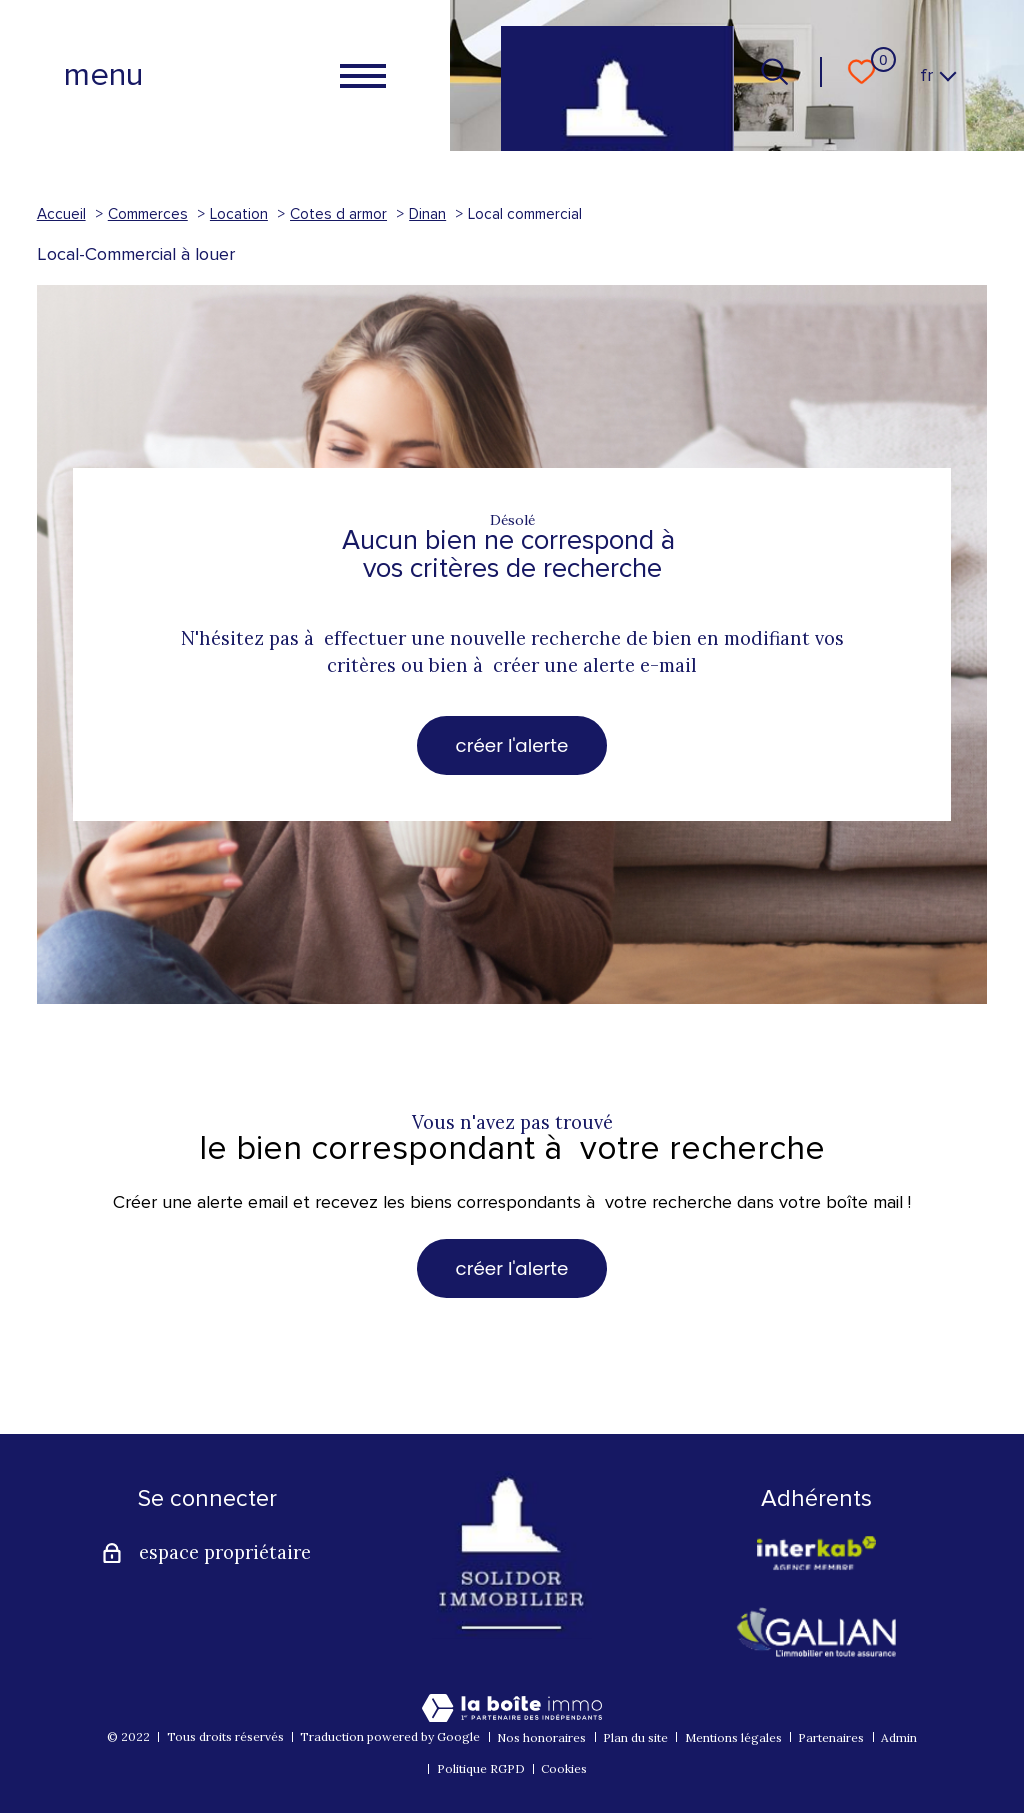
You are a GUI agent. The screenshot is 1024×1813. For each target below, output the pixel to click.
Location (239, 214)
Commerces (148, 214)
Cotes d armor (338, 214)
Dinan (427, 214)
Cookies (564, 1768)
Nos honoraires (541, 1737)
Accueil (61, 214)
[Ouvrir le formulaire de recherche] (774, 71)
